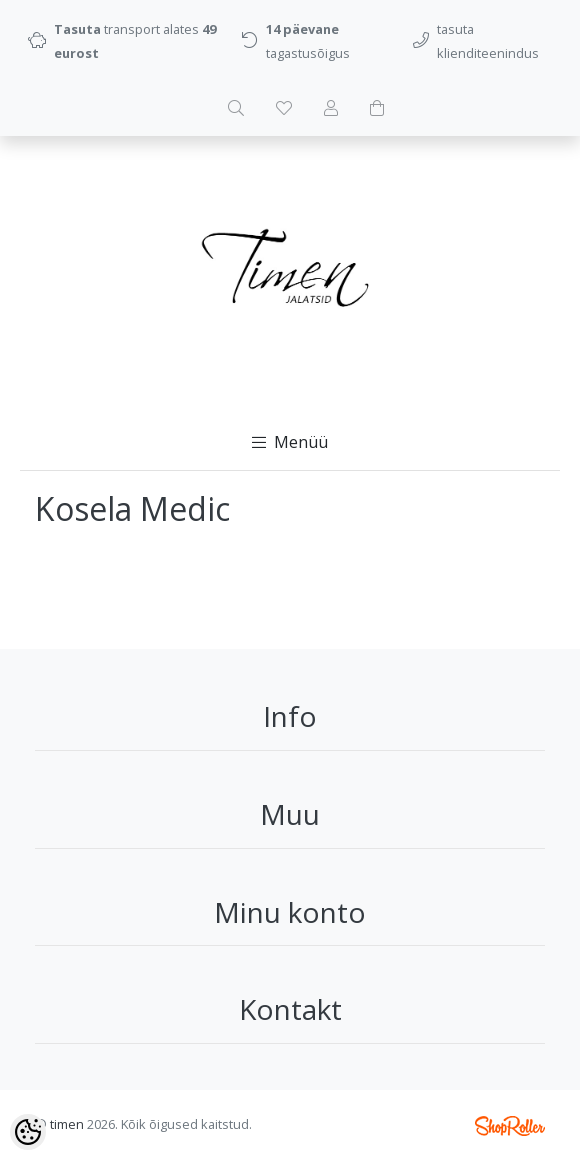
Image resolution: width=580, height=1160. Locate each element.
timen (67, 1124)
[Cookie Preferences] (28, 1132)
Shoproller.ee (510, 1126)
